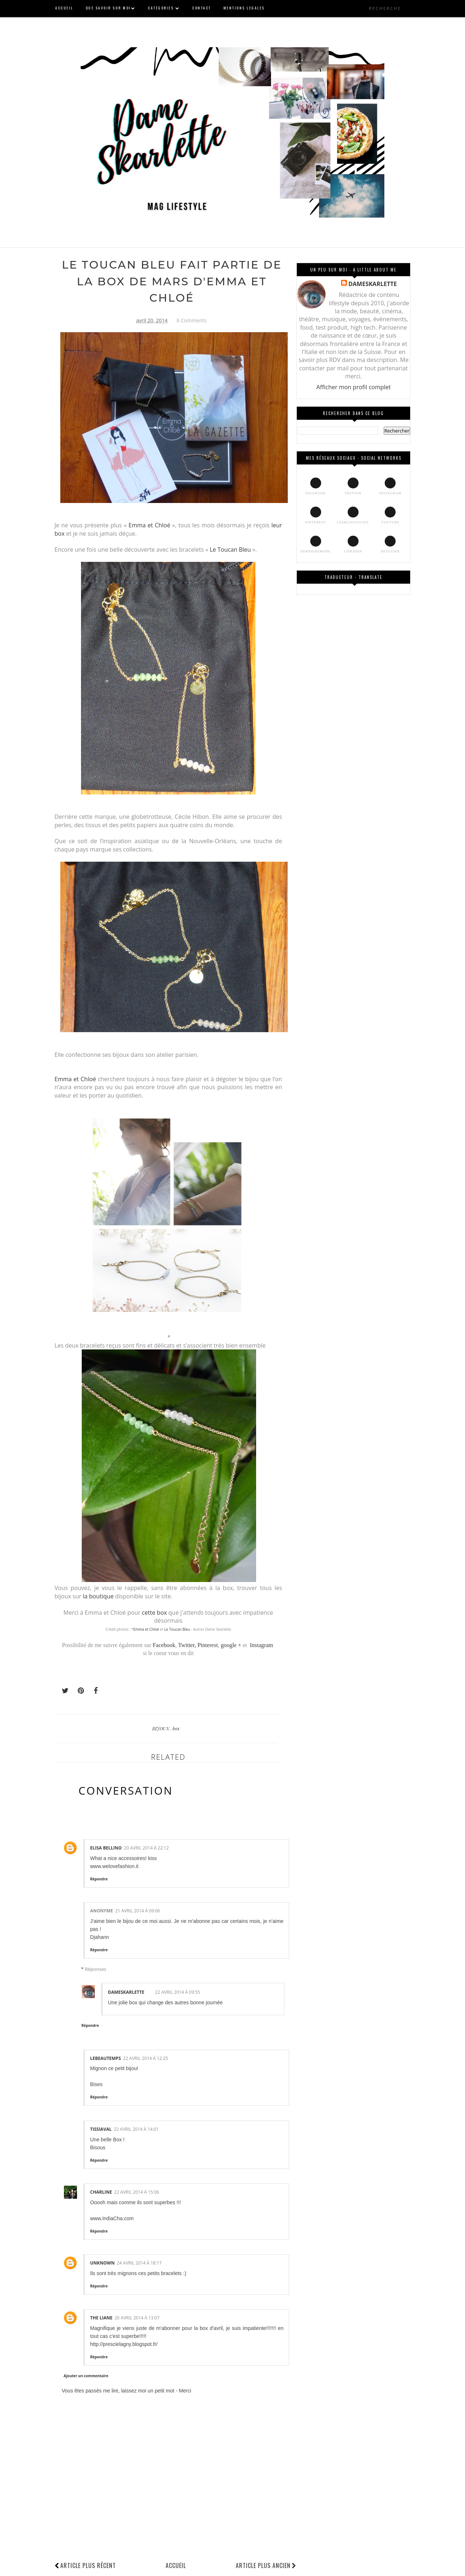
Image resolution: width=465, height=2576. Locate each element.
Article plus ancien (266, 2565)
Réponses (95, 1969)
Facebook (164, 1645)
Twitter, (187, 1645)
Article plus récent (88, 2565)
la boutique (99, 1596)
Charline (101, 2192)
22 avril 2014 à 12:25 (145, 2058)
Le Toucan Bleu (230, 550)
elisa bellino (106, 1848)
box (176, 1728)
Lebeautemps (105, 2058)
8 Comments (192, 320)
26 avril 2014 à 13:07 (136, 2318)
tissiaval (101, 2129)
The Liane (101, 2318)
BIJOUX (161, 1728)
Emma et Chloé (149, 525)
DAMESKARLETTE (126, 1992)
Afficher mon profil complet (353, 387)
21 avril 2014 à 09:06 (137, 1911)
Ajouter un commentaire (86, 2375)
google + (231, 1645)
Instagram (261, 1645)
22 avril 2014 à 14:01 (136, 2129)
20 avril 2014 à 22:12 (146, 1848)
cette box (154, 1612)
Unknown (102, 2263)
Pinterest (208, 1645)
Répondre (99, 1878)
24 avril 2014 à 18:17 (139, 2263)
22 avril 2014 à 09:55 (177, 1992)
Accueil (176, 2565)
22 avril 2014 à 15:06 (136, 2192)
